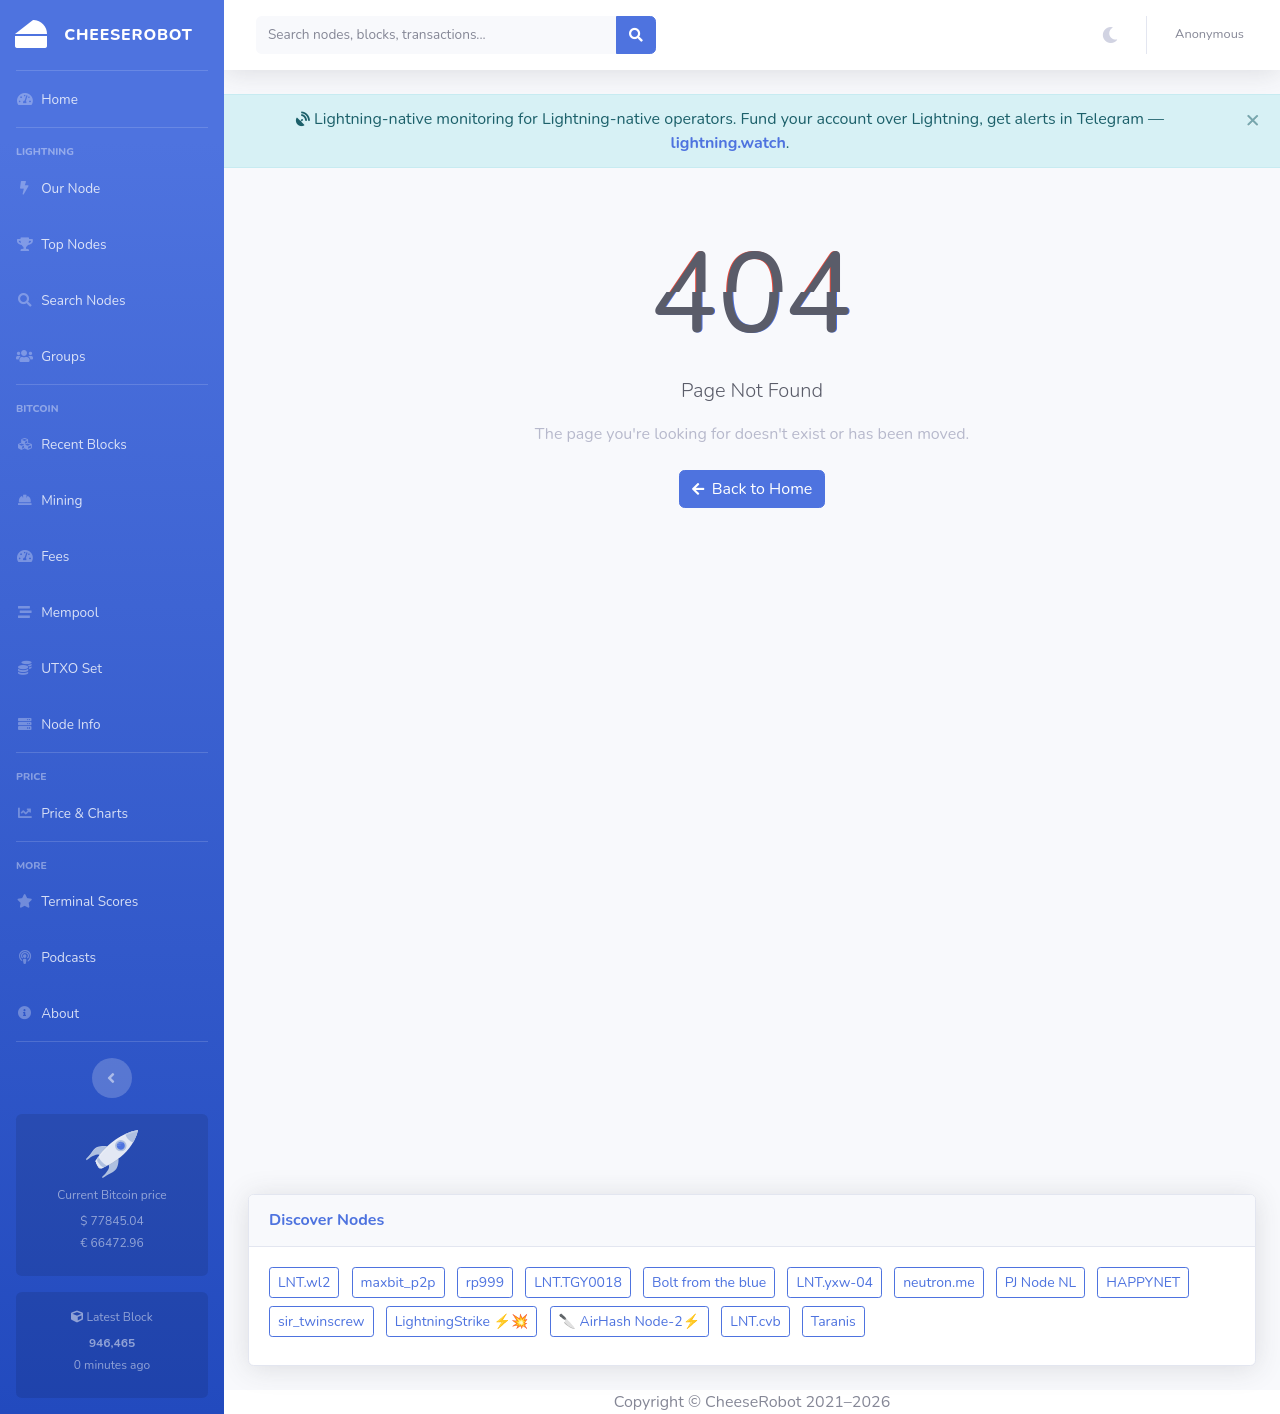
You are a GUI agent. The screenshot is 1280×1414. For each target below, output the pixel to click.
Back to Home (752, 489)
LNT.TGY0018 (578, 1282)
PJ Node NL (1040, 1282)
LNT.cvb (755, 1321)
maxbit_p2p (398, 1282)
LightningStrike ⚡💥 (462, 1321)
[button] (1213, 35)
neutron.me (938, 1282)
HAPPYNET (1143, 1282)
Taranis (833, 1321)
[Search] (436, 35)
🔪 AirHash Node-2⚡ (630, 1321)
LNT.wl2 (304, 1282)
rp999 (485, 1282)
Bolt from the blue (709, 1282)
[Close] (1253, 119)
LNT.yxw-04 (834, 1282)
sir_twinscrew (321, 1321)
